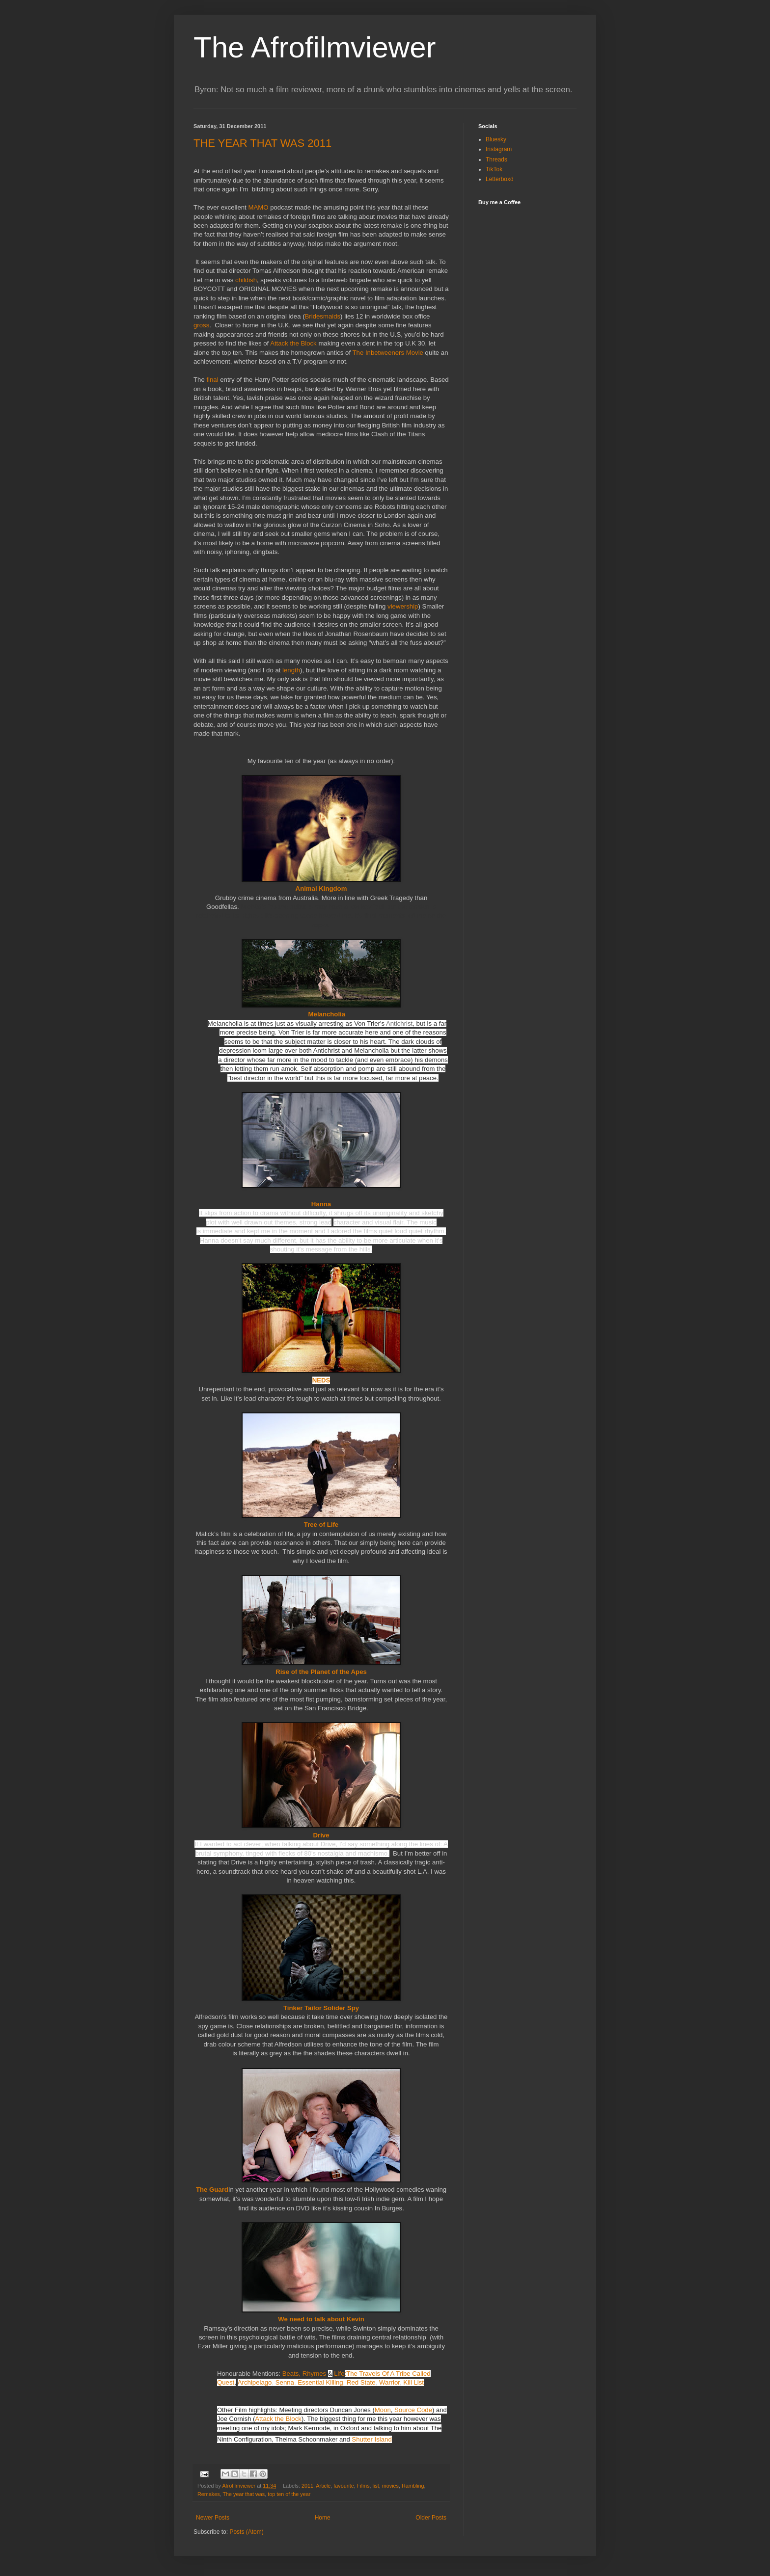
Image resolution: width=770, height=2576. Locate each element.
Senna (284, 2382)
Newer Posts (212, 2517)
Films (363, 2486)
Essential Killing (320, 2382)
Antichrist (399, 1023)
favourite (343, 2486)
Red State (361, 2382)
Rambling (413, 2486)
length (291, 670)
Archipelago (255, 2382)
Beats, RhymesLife (313, 2373)
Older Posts (430, 2517)
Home (322, 2517)
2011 (307, 2486)
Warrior (389, 2382)
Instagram (499, 149)
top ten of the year (289, 2494)
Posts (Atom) (246, 2531)
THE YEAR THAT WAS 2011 (262, 143)
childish (246, 280)
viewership (402, 606)
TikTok (494, 169)
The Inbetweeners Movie (388, 352)
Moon (383, 2410)
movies (390, 2486)
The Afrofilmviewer (314, 47)
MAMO (259, 207)
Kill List (413, 2382)
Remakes (208, 2494)
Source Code (413, 2410)
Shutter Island (371, 2439)
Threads (496, 159)
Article (323, 2486)
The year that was (243, 2494)
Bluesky (496, 139)
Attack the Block (293, 343)
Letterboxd (500, 179)
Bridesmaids (323, 316)
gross (201, 325)
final (213, 379)
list (376, 2486)
